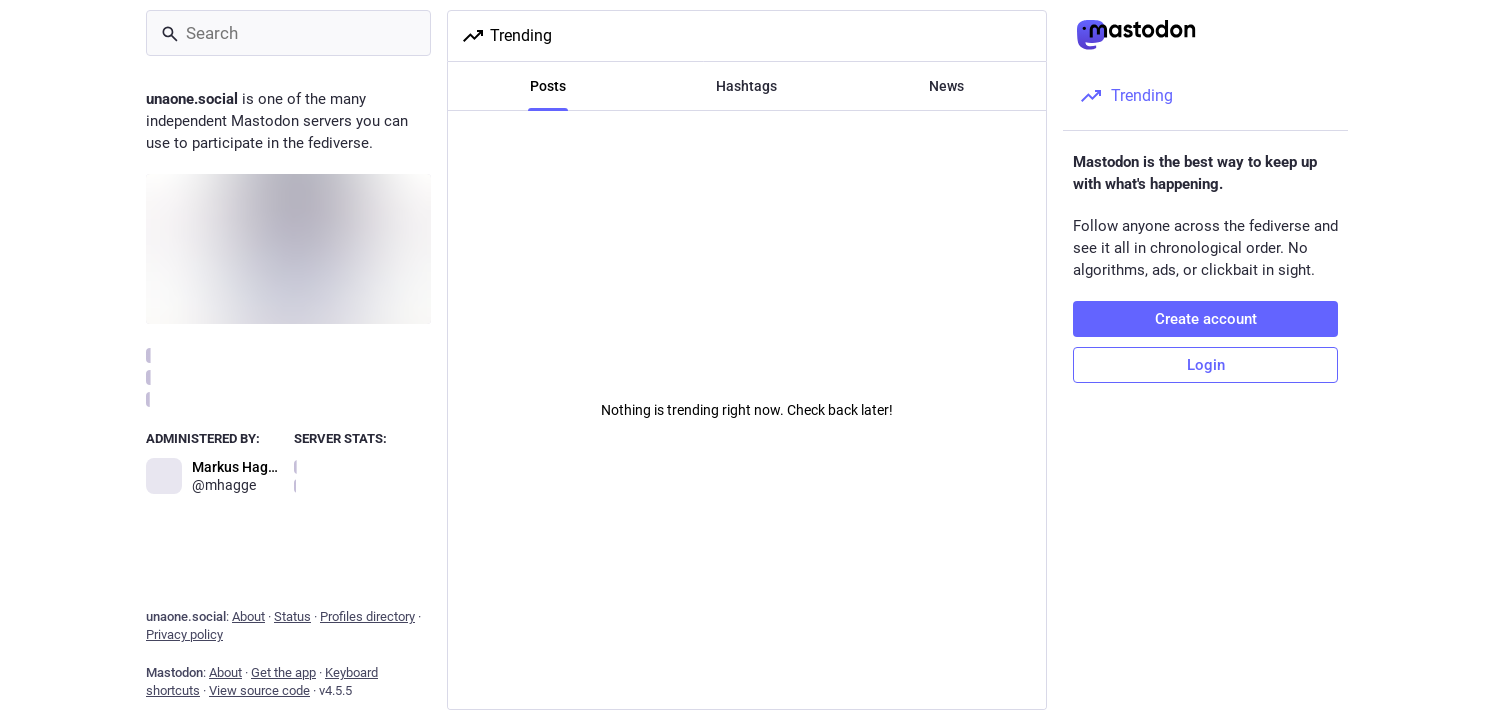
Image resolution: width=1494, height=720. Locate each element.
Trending (506, 36)
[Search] (288, 33)
